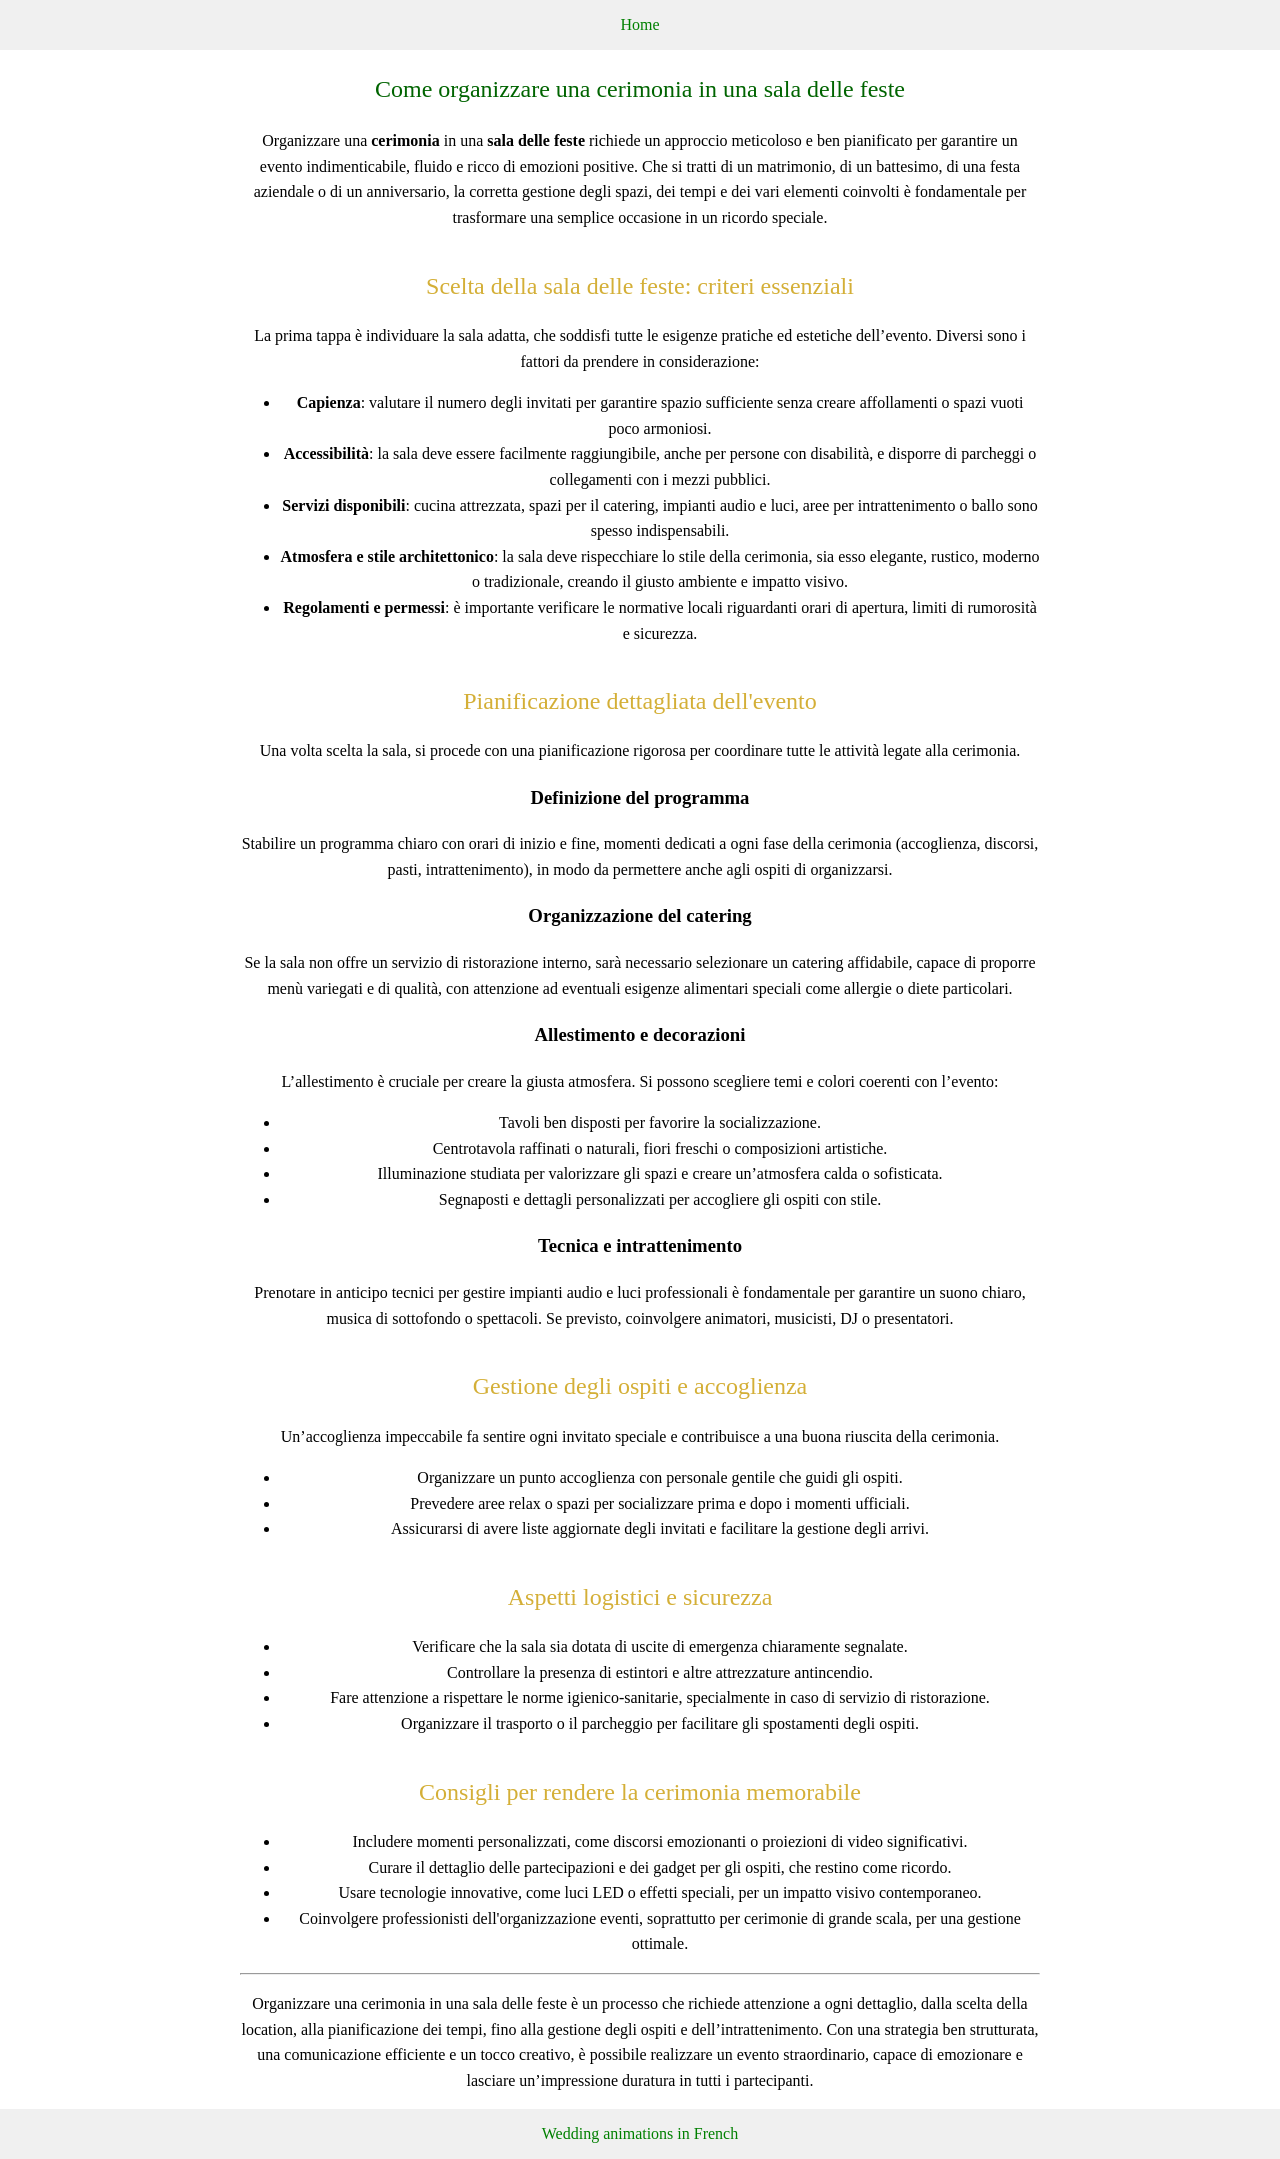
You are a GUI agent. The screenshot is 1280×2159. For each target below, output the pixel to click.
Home (639, 24)
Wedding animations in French (640, 2133)
